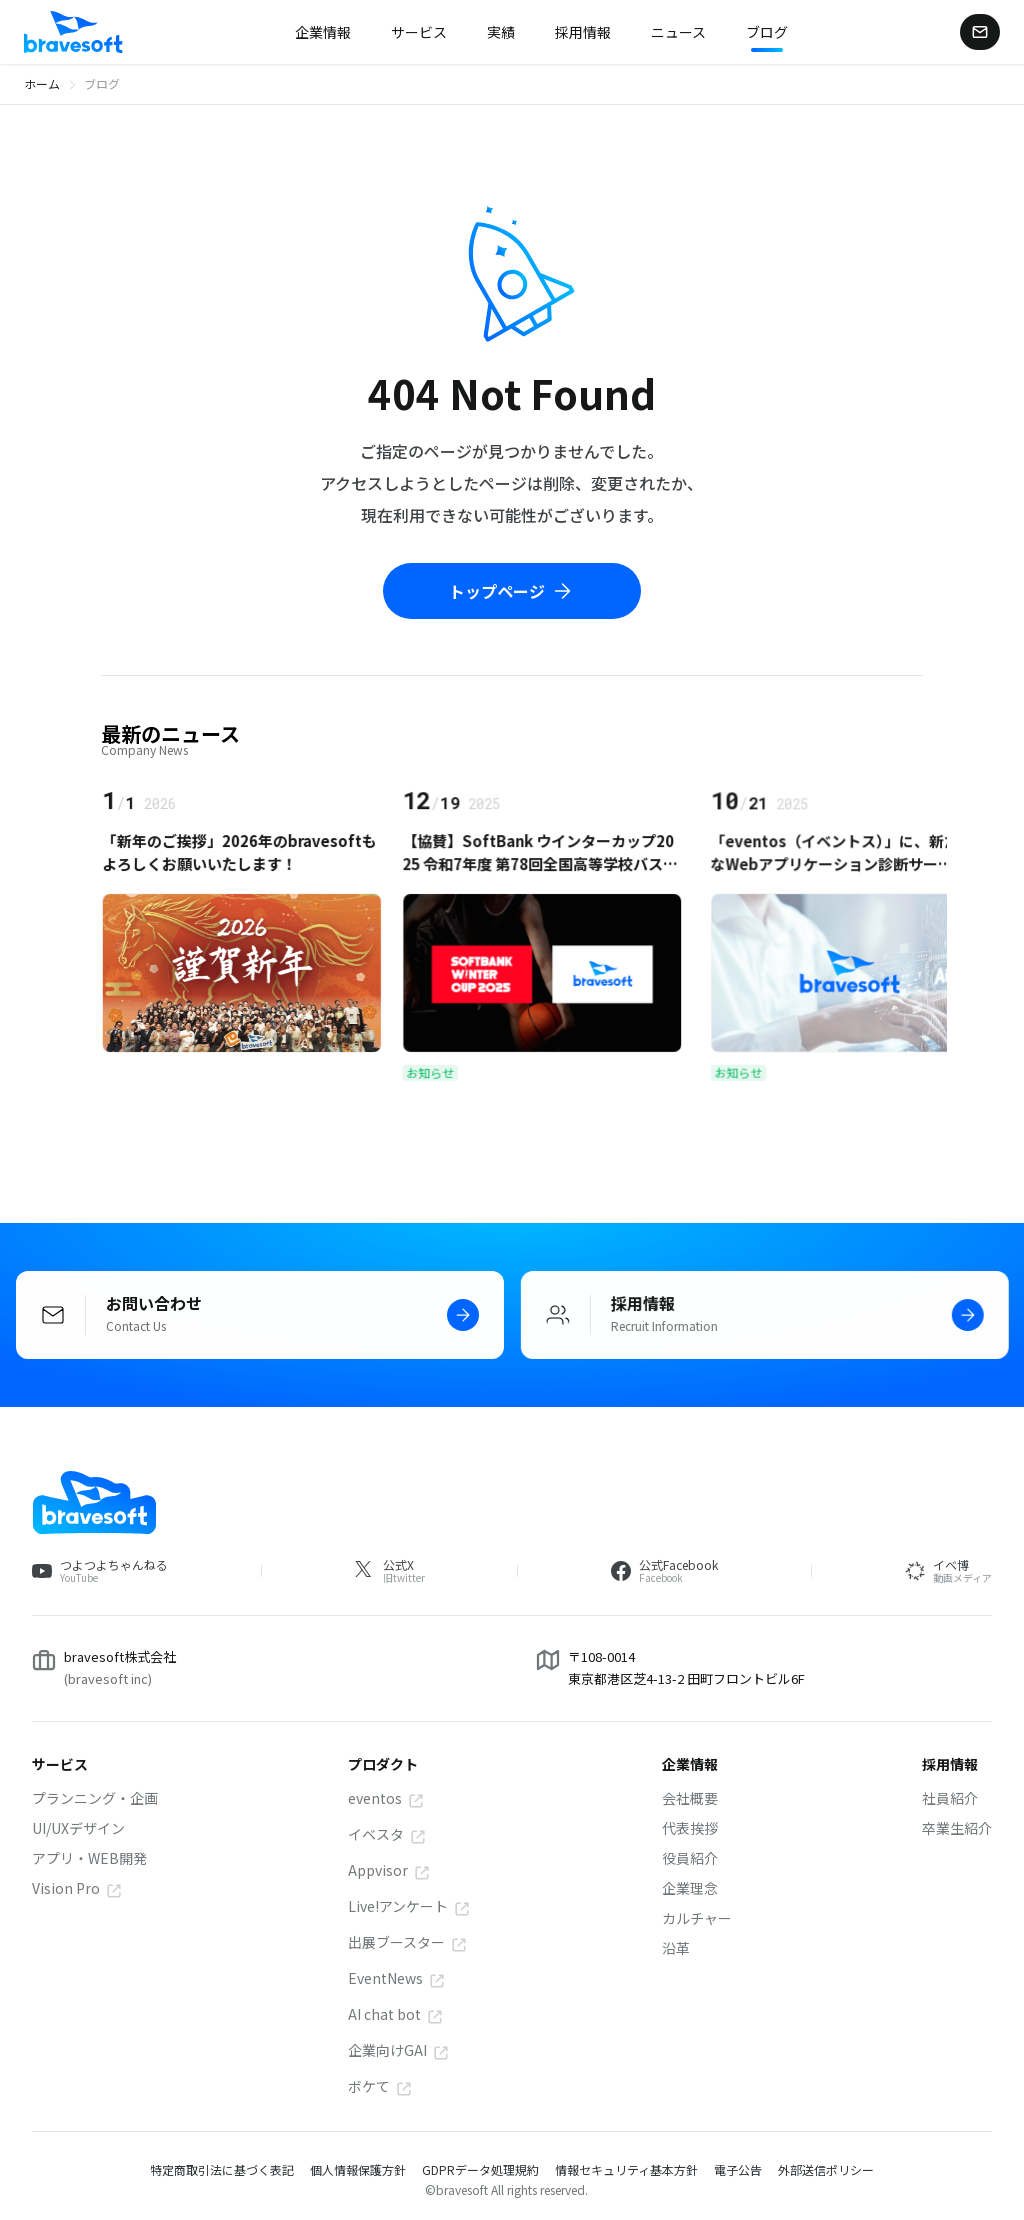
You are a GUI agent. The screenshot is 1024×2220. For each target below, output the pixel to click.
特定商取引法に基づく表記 (222, 2170)
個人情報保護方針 (358, 2170)
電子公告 (738, 2170)
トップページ (512, 591)
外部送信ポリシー (826, 2170)
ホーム (42, 83)
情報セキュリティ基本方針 (626, 2170)
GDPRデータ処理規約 (480, 2170)
